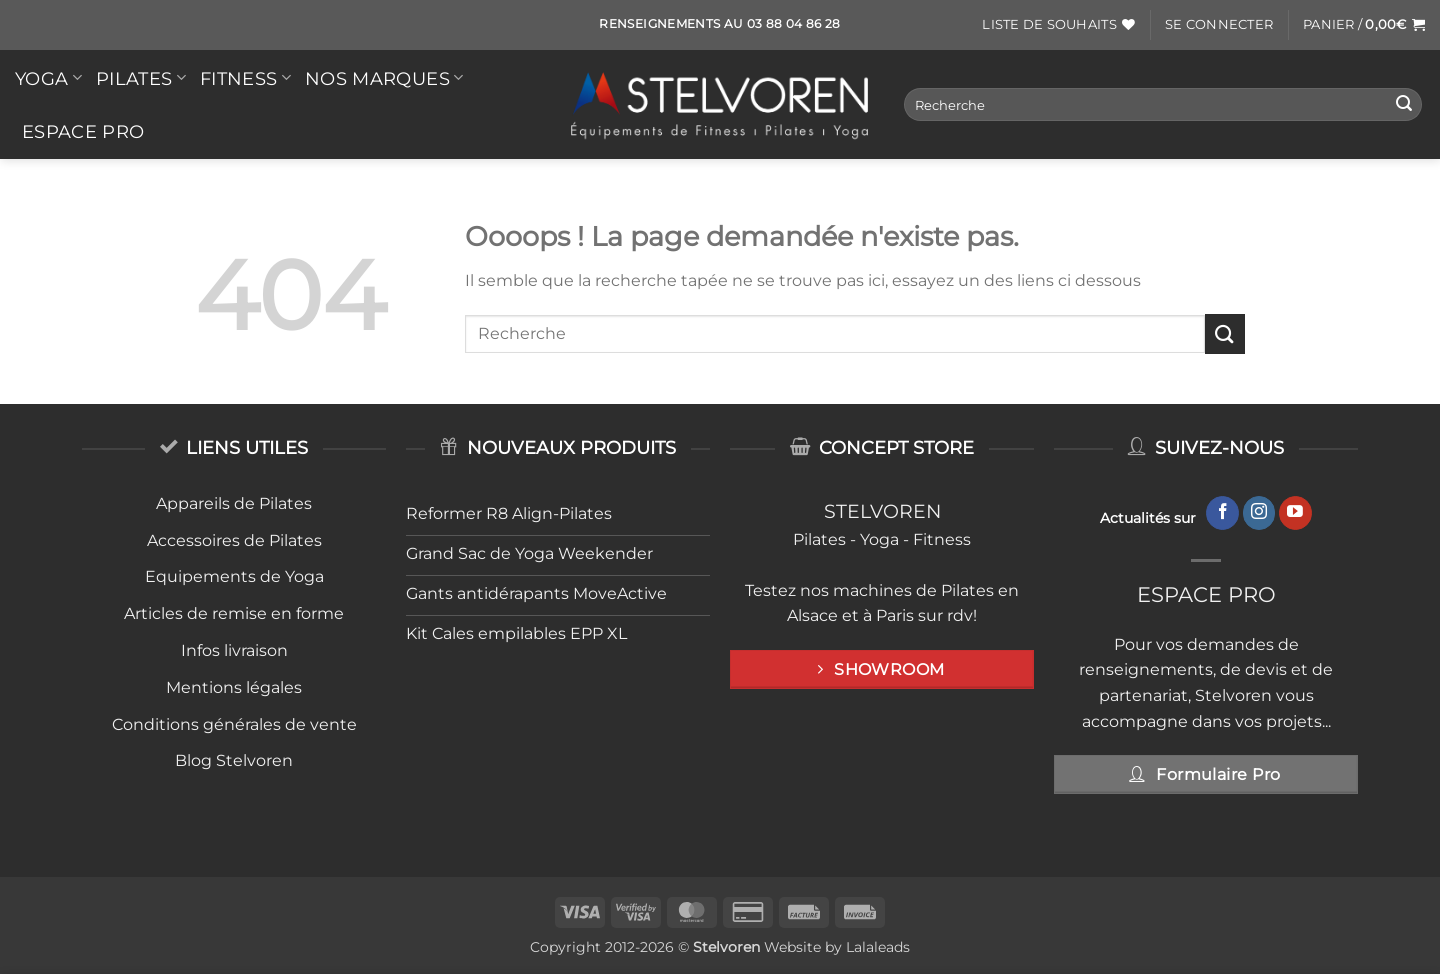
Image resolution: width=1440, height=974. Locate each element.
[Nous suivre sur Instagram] (1259, 513)
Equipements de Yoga (234, 576)
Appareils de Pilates (234, 503)
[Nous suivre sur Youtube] (1295, 513)
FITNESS (245, 78)
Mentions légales (234, 687)
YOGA (48, 78)
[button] (1219, 25)
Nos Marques (384, 78)
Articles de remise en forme (234, 613)
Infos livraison (234, 650)
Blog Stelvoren (234, 760)
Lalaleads (878, 947)
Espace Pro (83, 131)
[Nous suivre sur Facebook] (1222, 513)
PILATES (141, 78)
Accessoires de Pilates (234, 540)
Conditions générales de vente (234, 724)
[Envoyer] (1404, 105)
